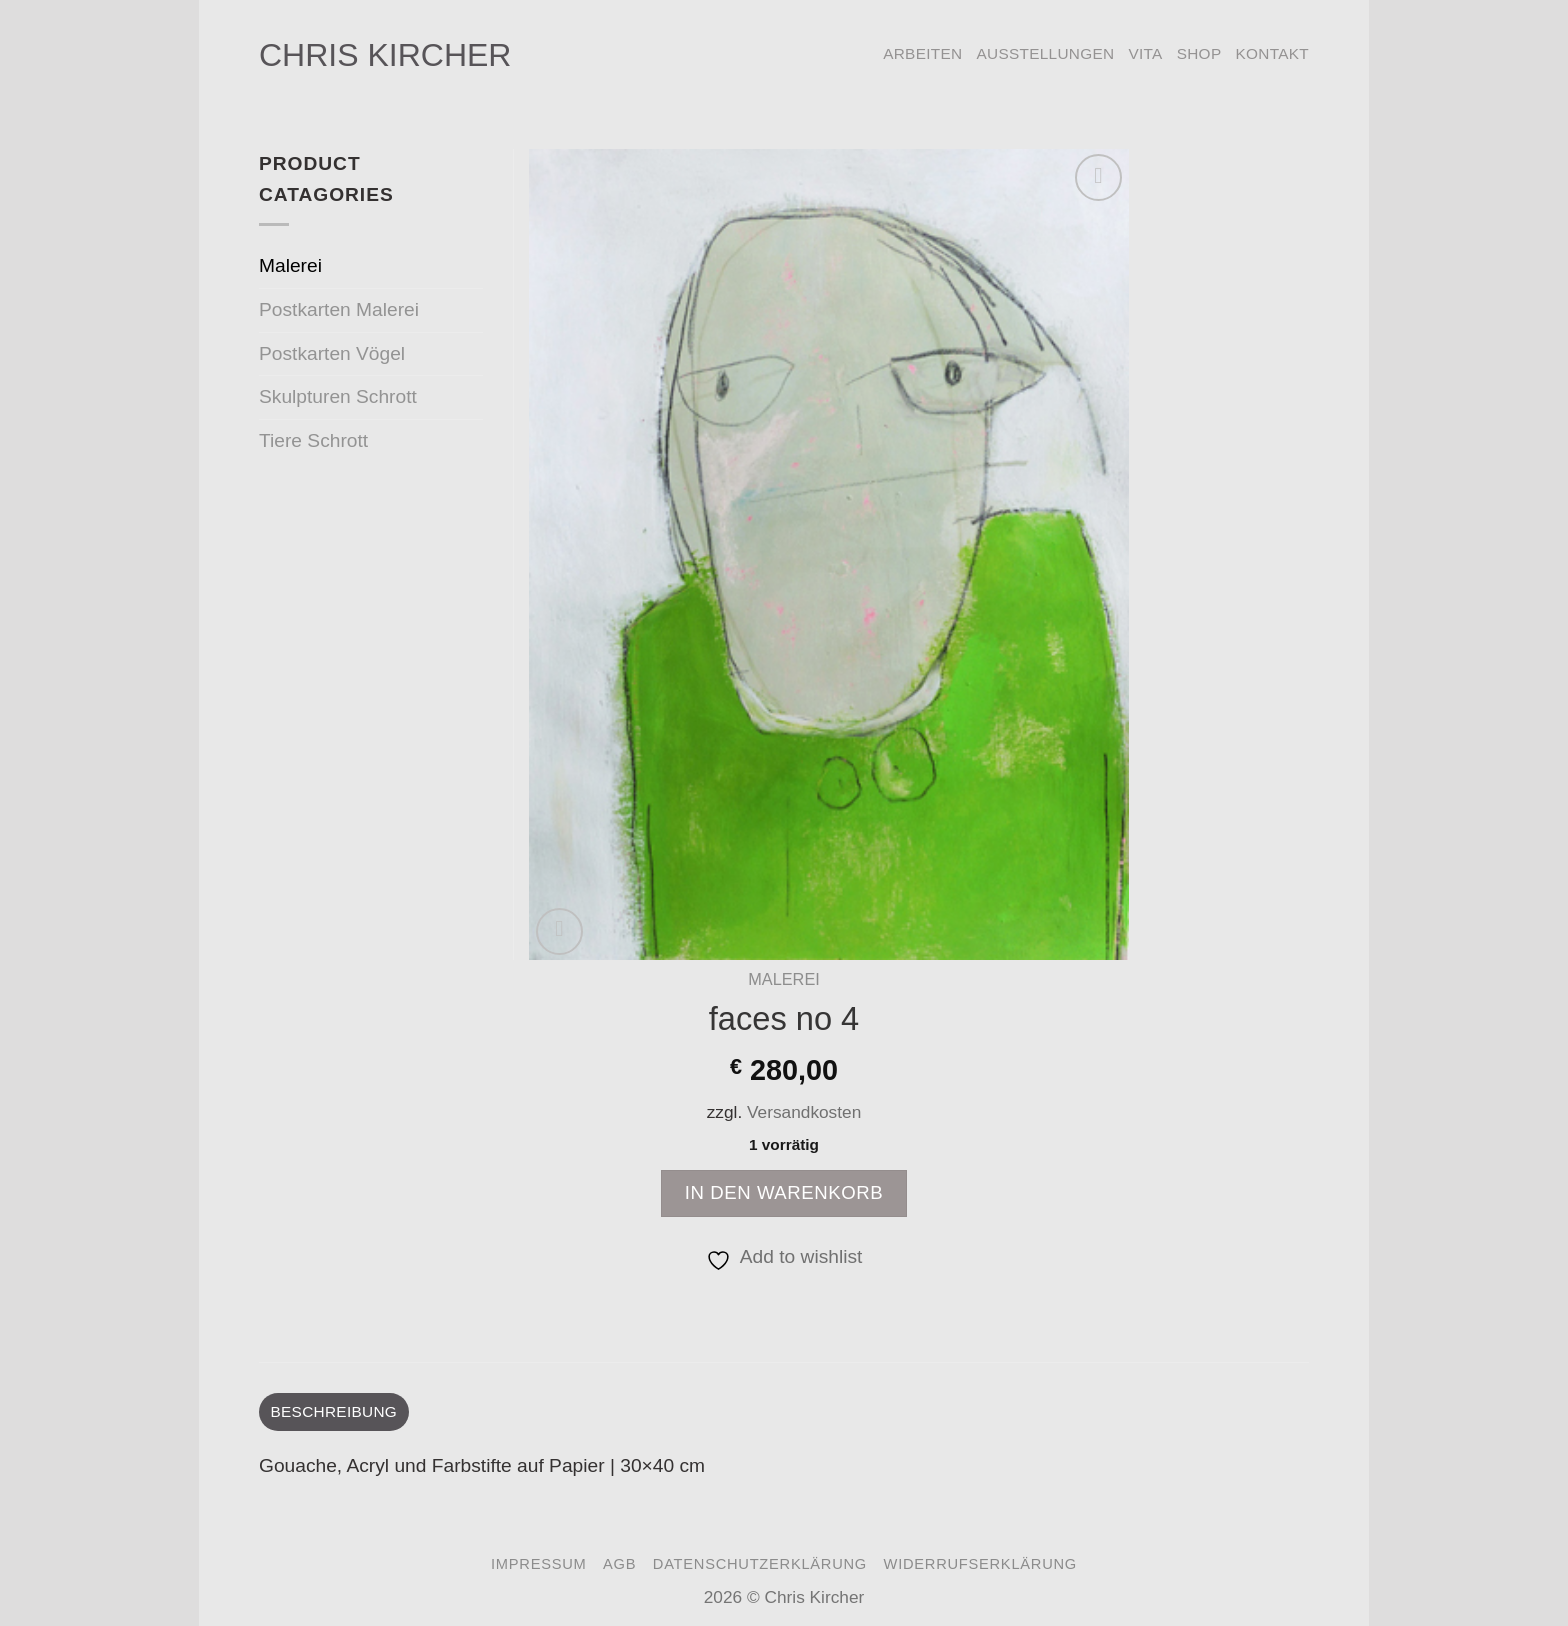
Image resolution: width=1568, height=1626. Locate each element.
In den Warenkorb (784, 1192)
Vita (1145, 53)
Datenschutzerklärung (760, 1564)
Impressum (538, 1564)
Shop (1199, 53)
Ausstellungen (1045, 53)
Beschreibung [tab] (334, 1411)
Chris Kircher (385, 55)
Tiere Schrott (313, 440)
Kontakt (1272, 53)
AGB (619, 1564)
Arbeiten (922, 53)
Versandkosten (804, 1112)
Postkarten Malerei (339, 309)
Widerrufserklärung (980, 1564)
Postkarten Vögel (332, 353)
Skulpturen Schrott (338, 396)
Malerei (784, 979)
